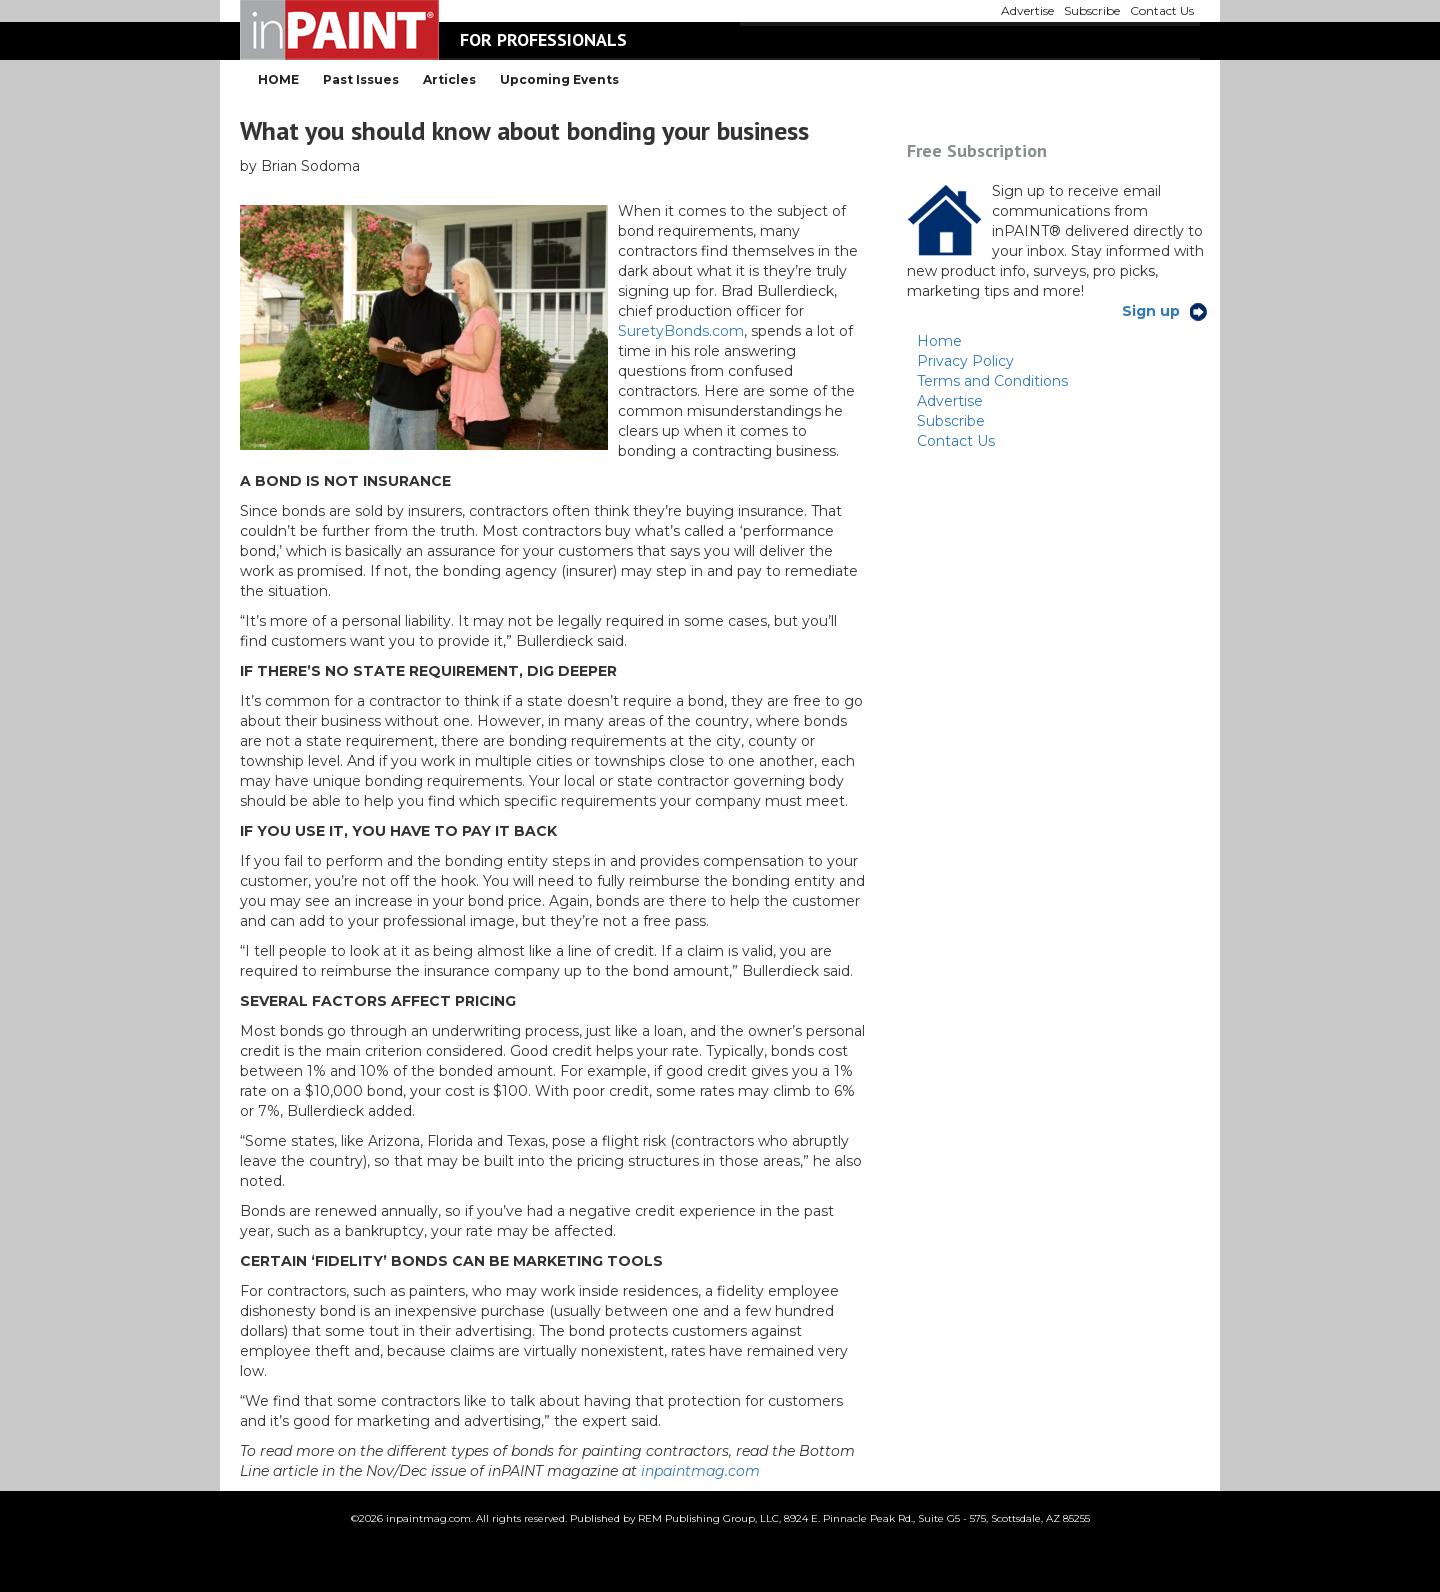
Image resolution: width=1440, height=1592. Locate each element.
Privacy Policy (965, 361)
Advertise (950, 401)
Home (939, 341)
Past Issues (361, 79)
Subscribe (951, 421)
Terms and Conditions (992, 381)
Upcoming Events (559, 79)
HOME (278, 79)
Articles (449, 79)
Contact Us (956, 441)
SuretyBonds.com (681, 331)
